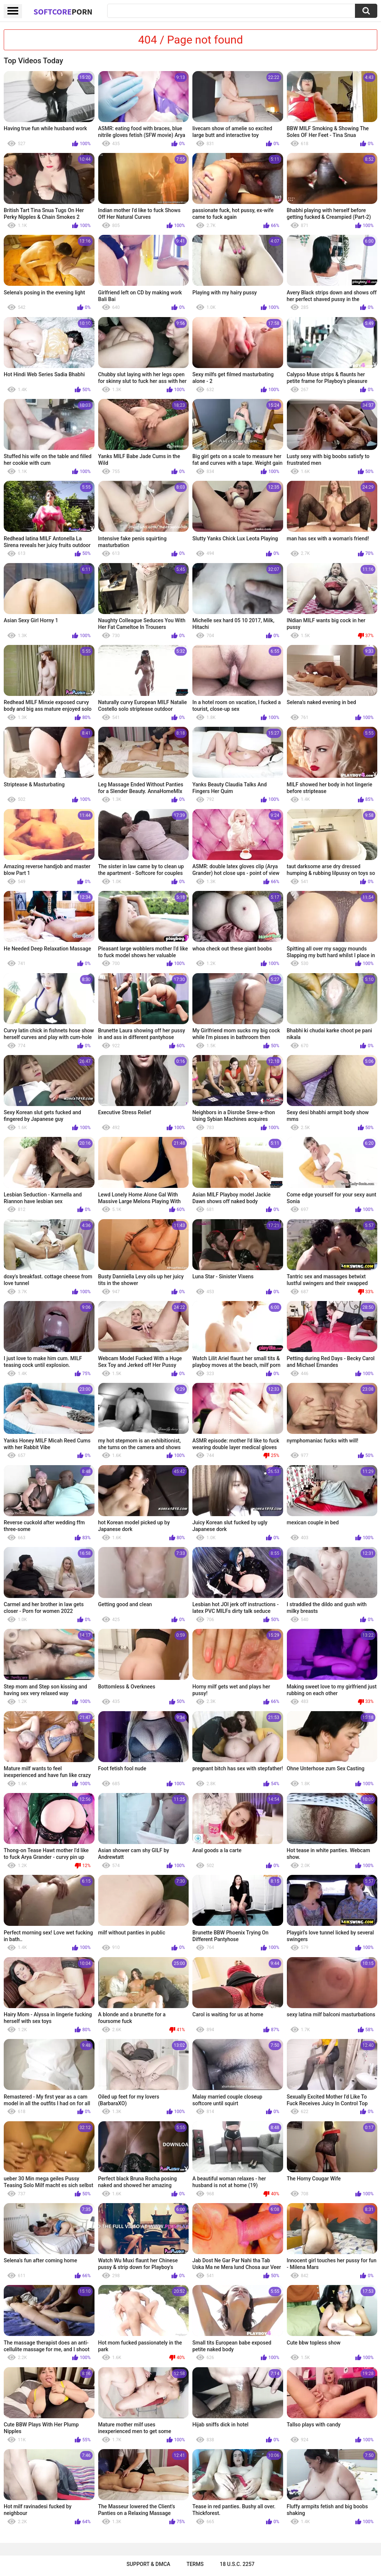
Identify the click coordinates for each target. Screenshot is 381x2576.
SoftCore (62, 11)
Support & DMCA (148, 2564)
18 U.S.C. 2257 (237, 2564)
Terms (195, 2564)
